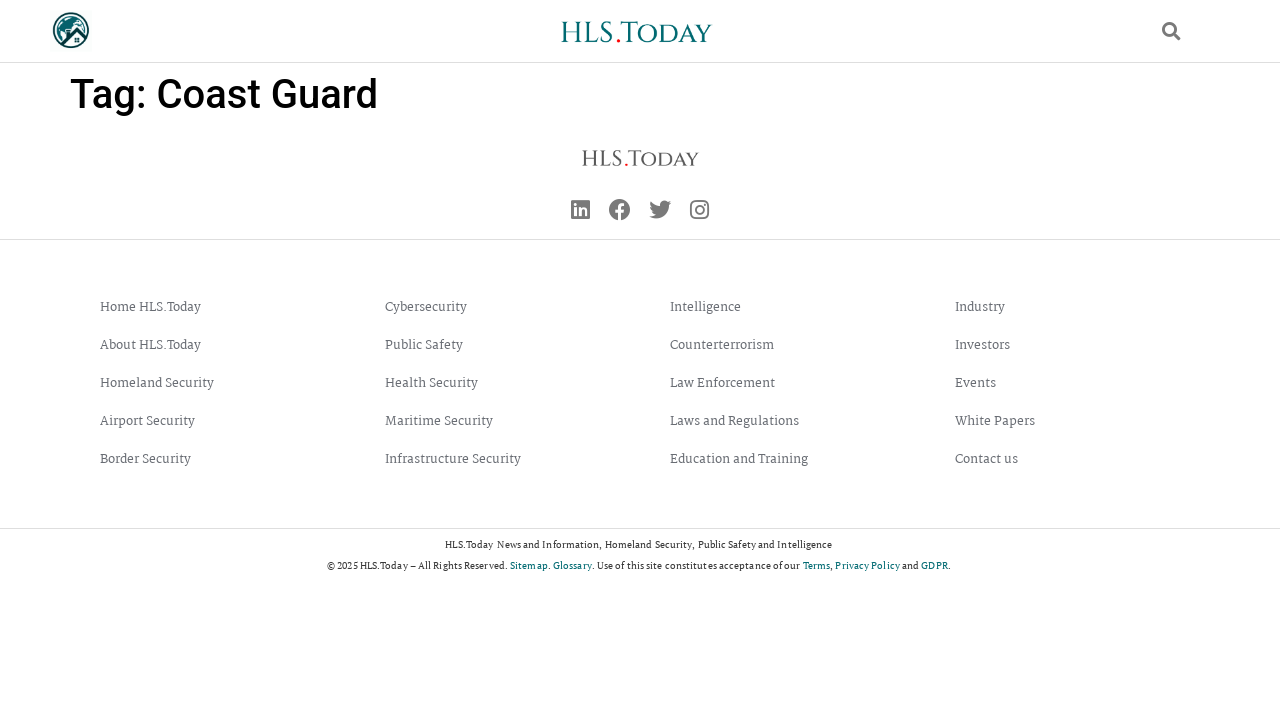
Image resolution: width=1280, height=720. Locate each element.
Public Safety (424, 345)
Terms (817, 565)
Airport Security (147, 421)
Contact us (986, 459)
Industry (980, 307)
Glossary (572, 565)
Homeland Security (157, 383)
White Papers (995, 421)
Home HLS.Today (150, 307)
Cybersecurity (426, 307)
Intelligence (705, 307)
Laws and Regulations (734, 421)
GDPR (934, 565)
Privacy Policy (867, 565)
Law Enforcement (722, 383)
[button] (1171, 31)
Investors (982, 345)
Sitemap (529, 565)
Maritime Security (439, 421)
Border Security (145, 459)
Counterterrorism (722, 345)
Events (975, 383)
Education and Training (739, 459)
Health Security (431, 383)
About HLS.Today (150, 345)
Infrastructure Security (453, 459)
